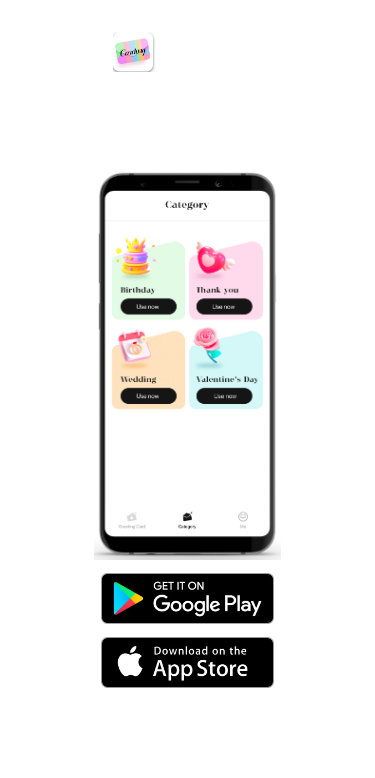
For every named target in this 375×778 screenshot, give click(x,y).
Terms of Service (241, 764)
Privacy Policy (125, 764)
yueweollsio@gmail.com (198, 713)
